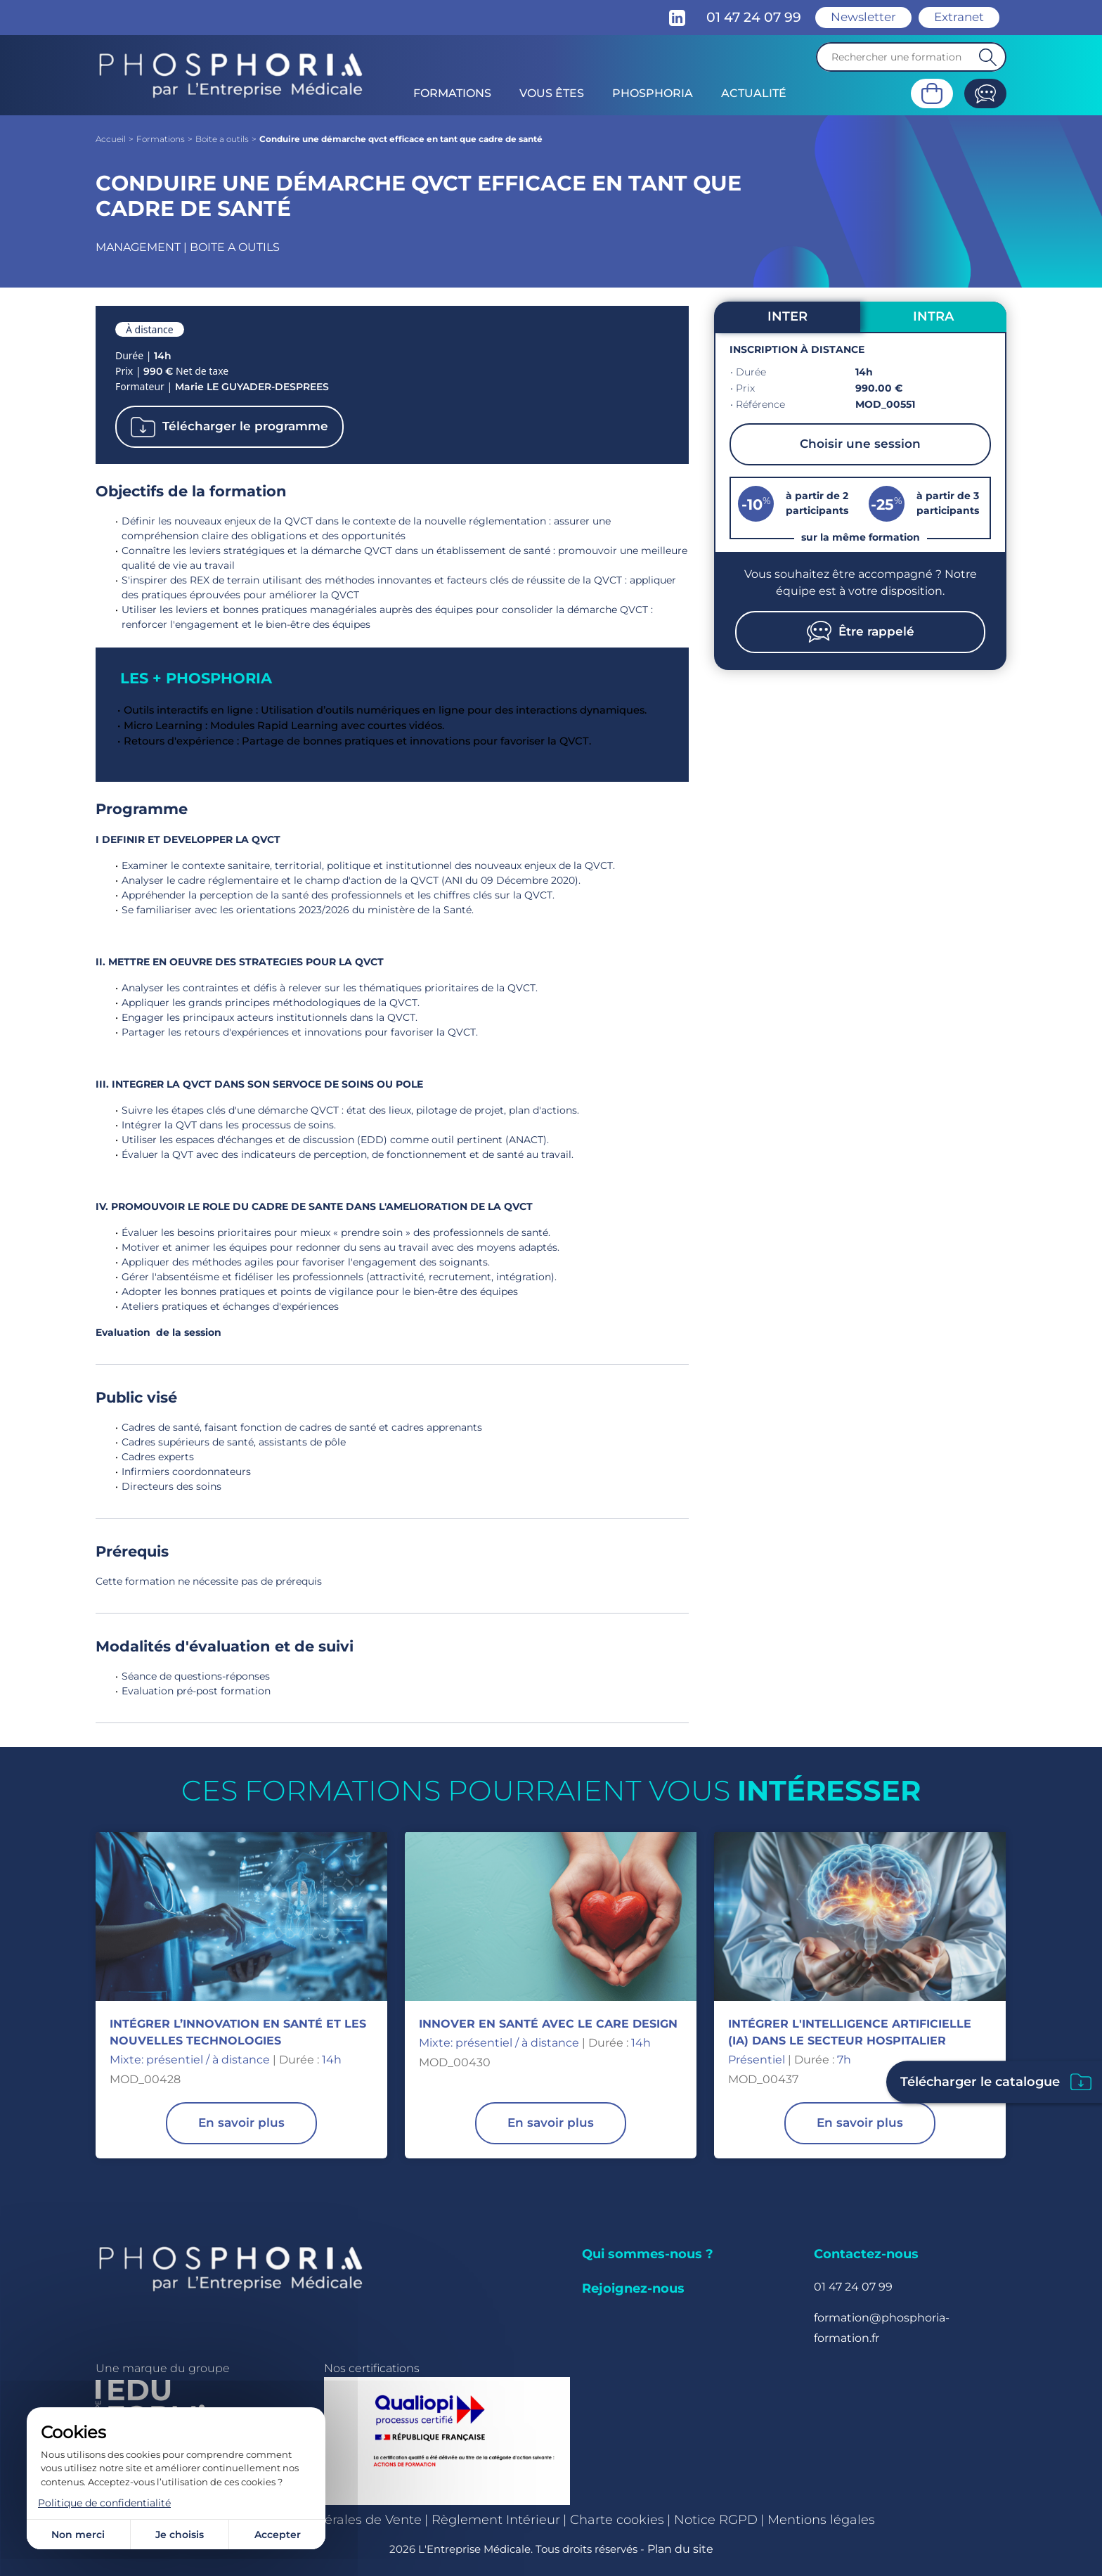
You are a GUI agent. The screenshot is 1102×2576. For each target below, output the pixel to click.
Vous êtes (551, 93)
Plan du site (680, 2549)
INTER (787, 316)
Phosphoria (652, 93)
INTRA (933, 316)
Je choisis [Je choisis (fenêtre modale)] (179, 2534)
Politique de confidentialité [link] (104, 2503)
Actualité (753, 93)
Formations (452, 93)
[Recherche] (911, 57)
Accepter (277, 2534)
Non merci (78, 2534)
